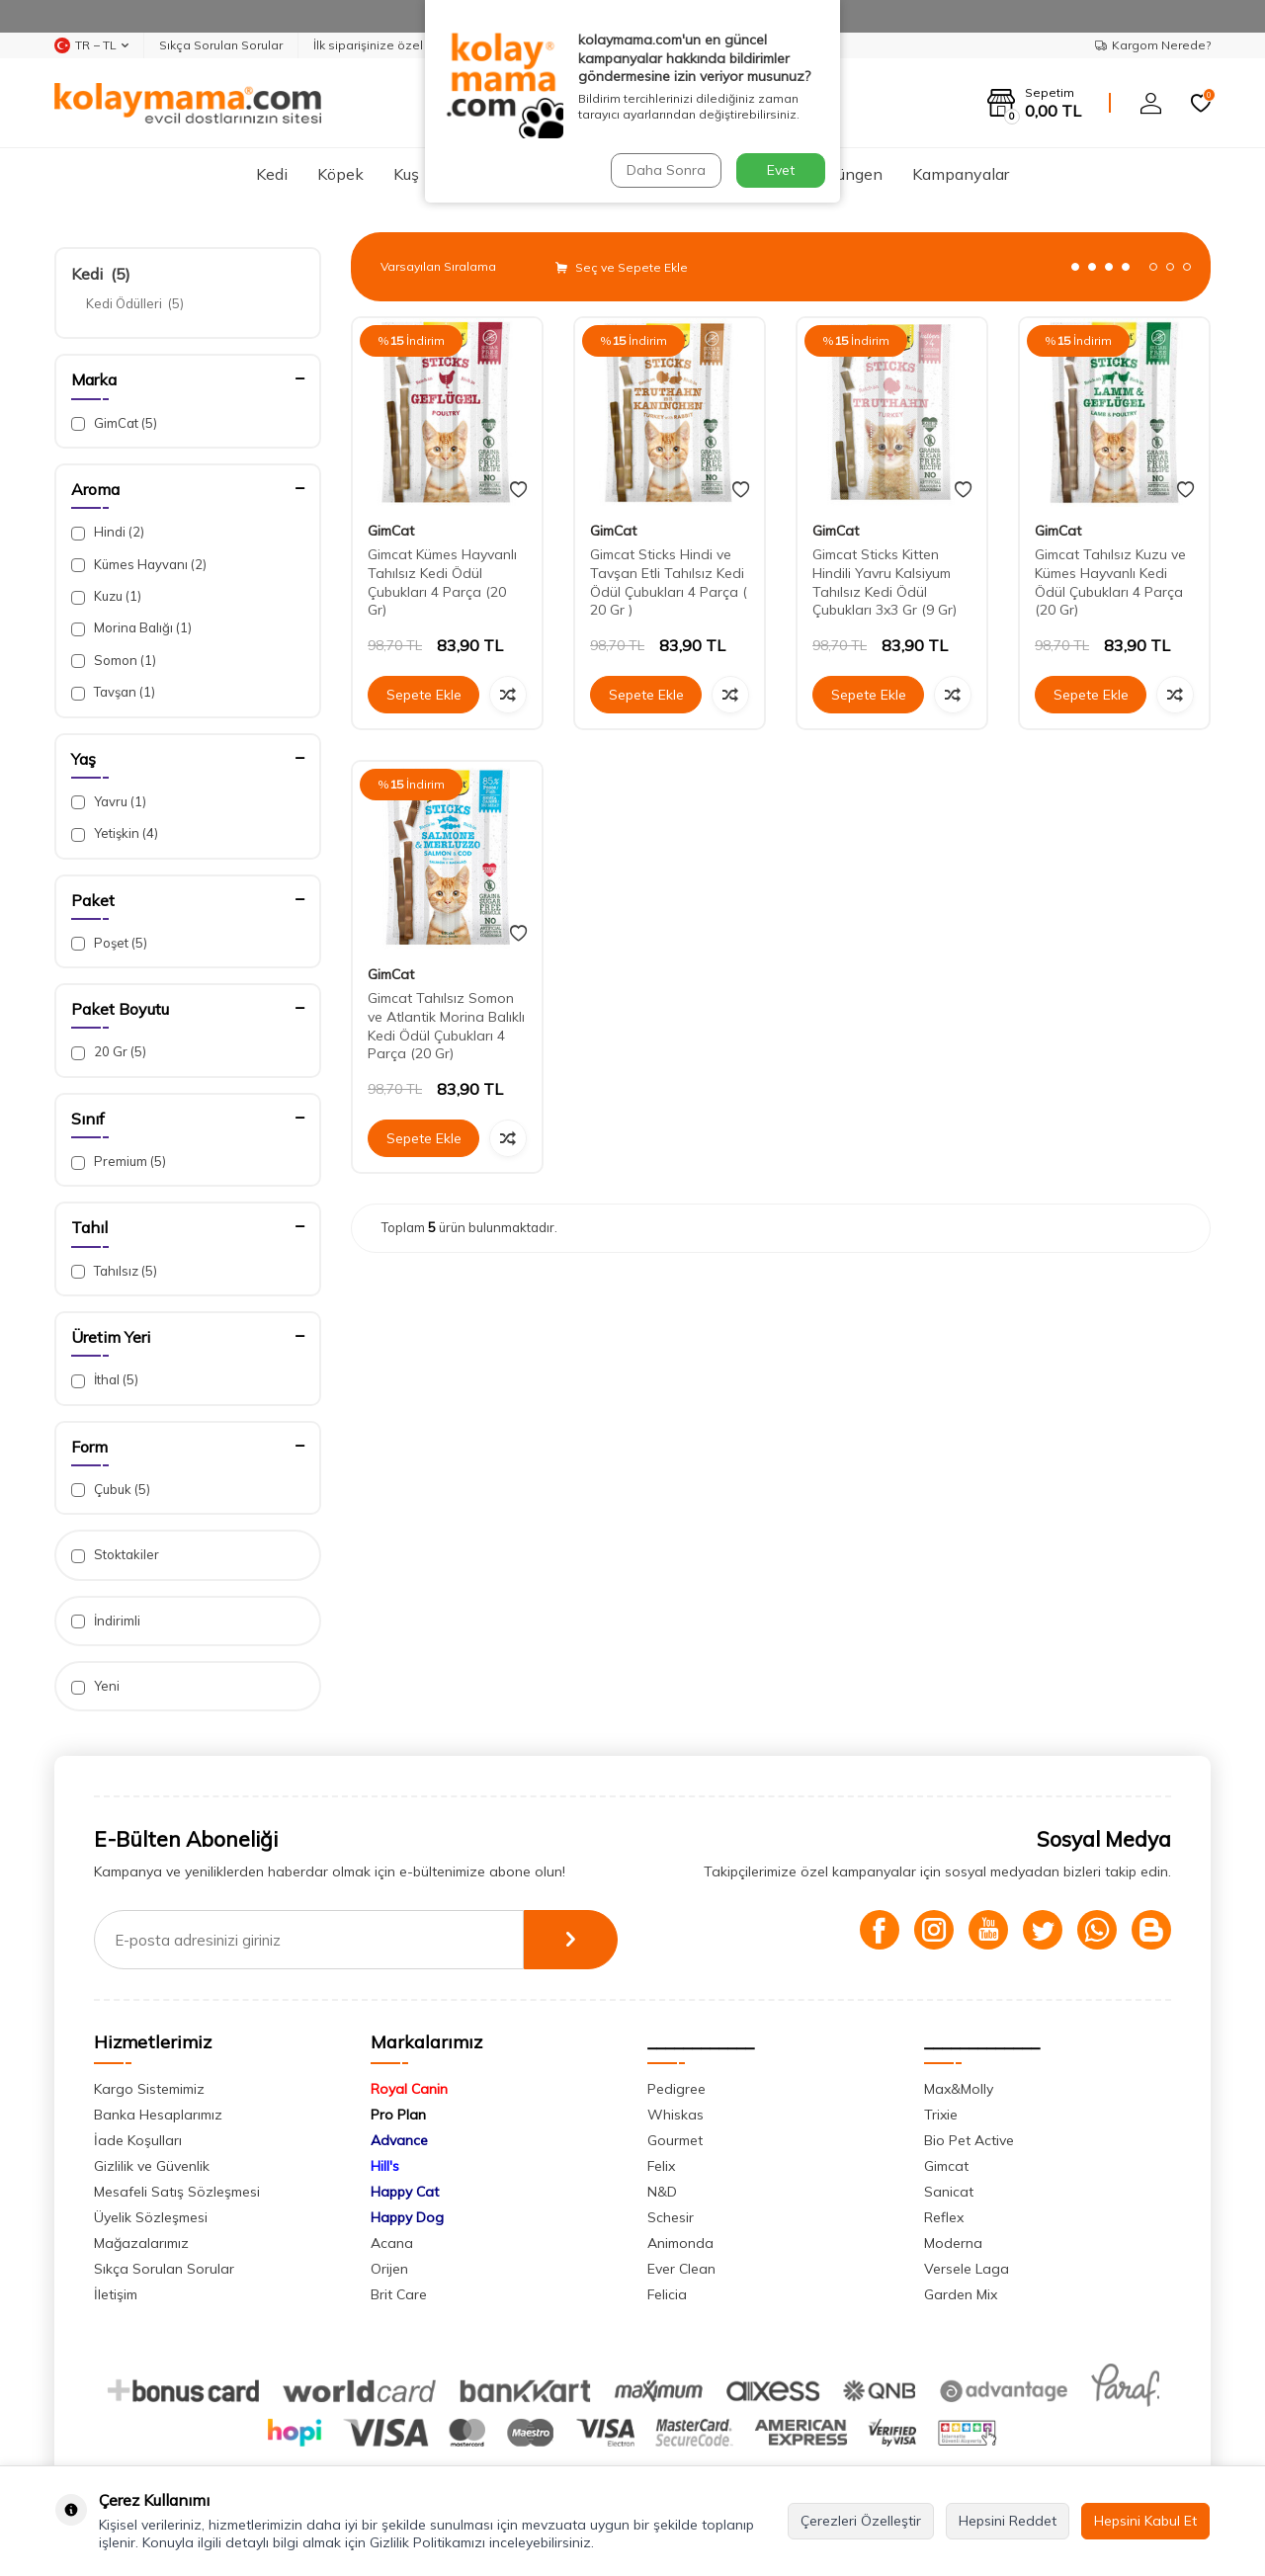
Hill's (385, 2166)
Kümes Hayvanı (139, 564)
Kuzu (106, 596)
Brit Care (399, 2294)
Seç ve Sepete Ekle (621, 267)
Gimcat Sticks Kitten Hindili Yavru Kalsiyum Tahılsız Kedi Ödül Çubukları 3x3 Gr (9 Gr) (884, 582)
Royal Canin (409, 2089)
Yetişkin (114, 833)
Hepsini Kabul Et (1145, 2521)
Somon (113, 660)
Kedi (272, 174)
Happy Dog (407, 2217)
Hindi (107, 532)
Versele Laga (966, 2269)
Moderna (953, 2243)
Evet (781, 170)
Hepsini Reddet (1007, 2521)
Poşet (109, 943)
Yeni (95, 1686)
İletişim (115, 2294)
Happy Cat (405, 2192)
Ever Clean (681, 2269)
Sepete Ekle (424, 695)
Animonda (680, 2243)
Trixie (941, 2114)
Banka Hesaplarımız (158, 2114)
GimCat (114, 423)
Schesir (670, 2217)
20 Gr (108, 1051)
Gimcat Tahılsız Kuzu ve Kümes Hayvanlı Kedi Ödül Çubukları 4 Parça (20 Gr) (1110, 582)
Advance (399, 2140)
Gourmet (675, 2140)
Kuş (406, 174)
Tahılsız (114, 1271)
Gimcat (946, 2166)
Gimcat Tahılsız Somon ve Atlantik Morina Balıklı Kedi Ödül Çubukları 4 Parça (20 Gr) (446, 1025)
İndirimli (105, 1621)
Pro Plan (398, 2114)
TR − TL (91, 45)
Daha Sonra (666, 170)
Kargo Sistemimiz (149, 2089)
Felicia (667, 2294)
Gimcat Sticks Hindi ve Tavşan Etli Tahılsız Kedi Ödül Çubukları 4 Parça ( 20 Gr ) (668, 582)
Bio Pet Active (969, 2140)
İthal (104, 1379)
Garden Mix (960, 2294)
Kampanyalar (960, 174)
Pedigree (676, 2089)
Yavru (108, 801)
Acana (392, 2243)
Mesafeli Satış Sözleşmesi (177, 2192)
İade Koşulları (138, 2140)
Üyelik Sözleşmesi (151, 2217)
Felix (661, 2166)
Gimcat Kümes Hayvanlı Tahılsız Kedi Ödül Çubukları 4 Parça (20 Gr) (442, 582)
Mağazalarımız (141, 2243)
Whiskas (675, 2114)
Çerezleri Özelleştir (861, 2521)
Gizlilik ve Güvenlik (152, 2166)
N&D (662, 2192)
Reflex (944, 2217)
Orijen (389, 2269)
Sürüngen (848, 174)
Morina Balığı (131, 628)
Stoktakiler (115, 1554)
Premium (118, 1161)
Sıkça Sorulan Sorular (221, 45)
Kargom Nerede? (1153, 45)
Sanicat (948, 2192)
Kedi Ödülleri (135, 303)
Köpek (340, 174)
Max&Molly (958, 2089)
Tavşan (113, 692)
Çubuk (110, 1489)
